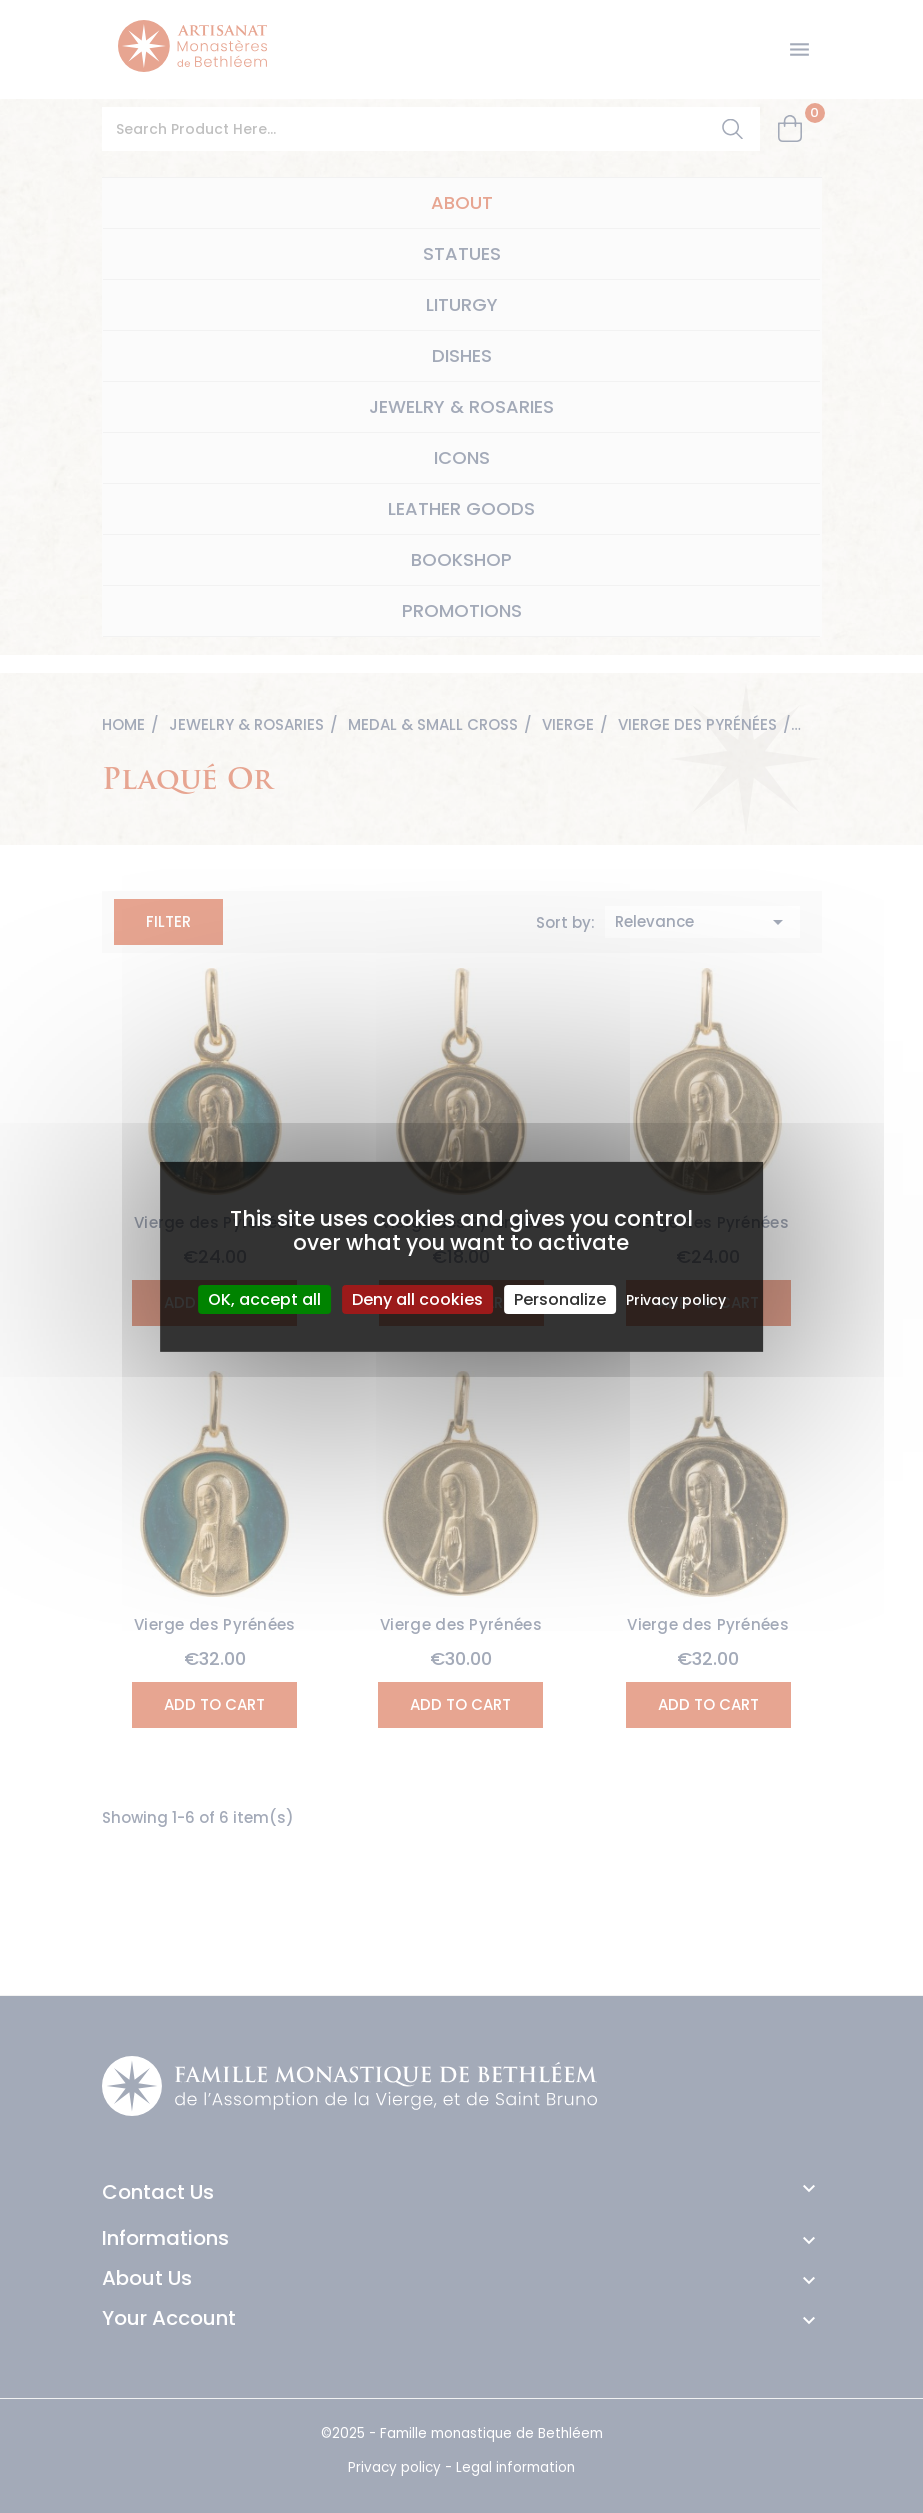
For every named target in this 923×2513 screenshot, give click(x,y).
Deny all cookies (417, 1298)
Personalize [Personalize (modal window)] (560, 1298)
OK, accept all (264, 1298)
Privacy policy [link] (676, 1299)
